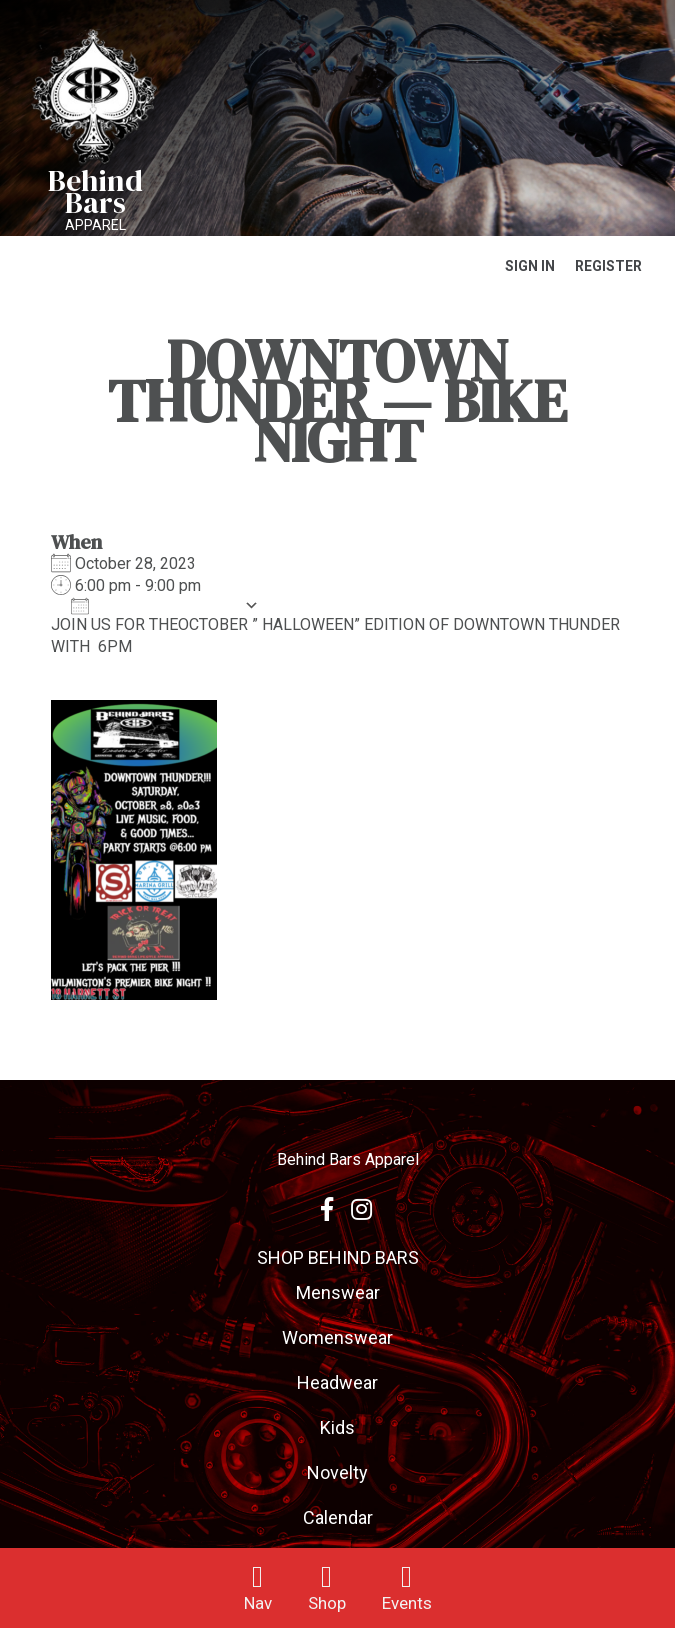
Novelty (337, 1472)
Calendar (338, 1517)
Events (407, 1603)
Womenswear (337, 1337)
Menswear (338, 1292)
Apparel (95, 225)
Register (608, 266)
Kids (337, 1427)
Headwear (337, 1382)
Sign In (530, 266)
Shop (327, 1603)
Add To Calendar (153, 605)
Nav (258, 1603)
